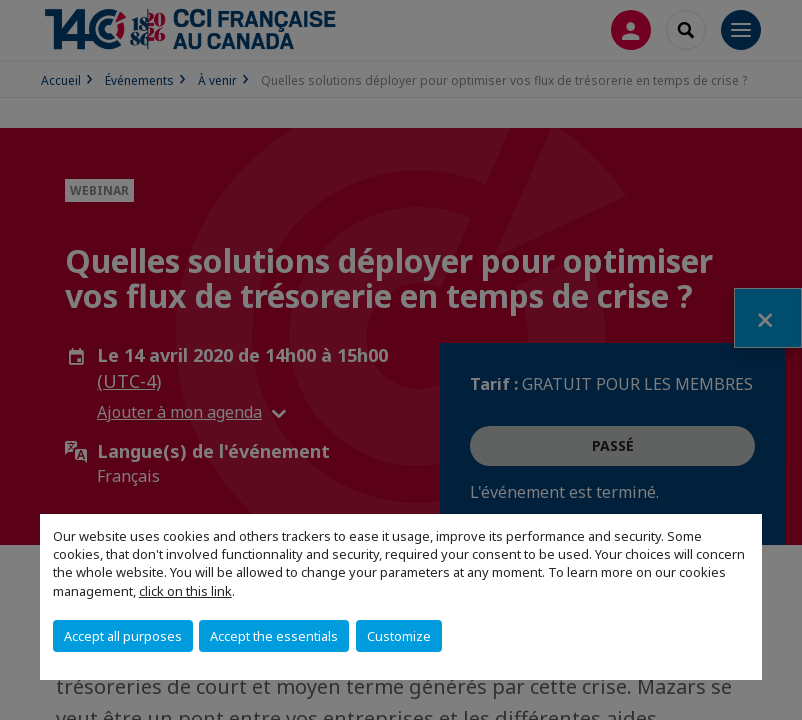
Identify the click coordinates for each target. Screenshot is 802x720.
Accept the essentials (274, 636)
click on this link (185, 591)
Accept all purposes (123, 636)
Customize (399, 636)
